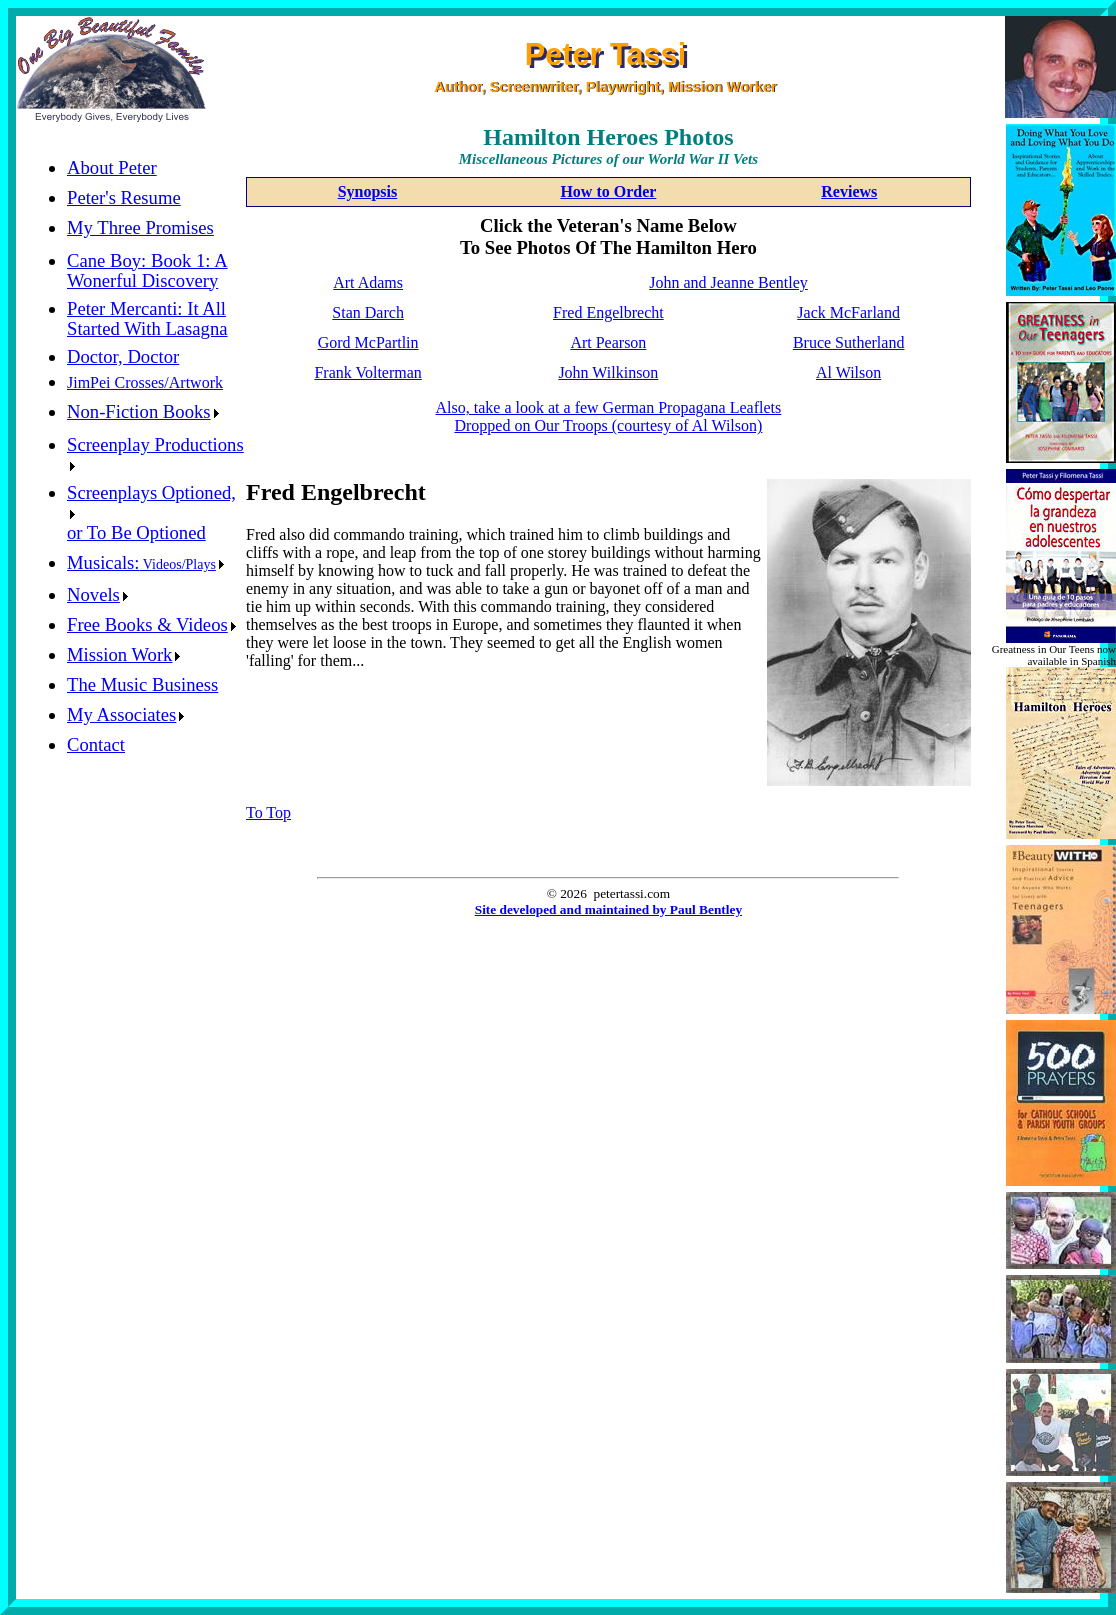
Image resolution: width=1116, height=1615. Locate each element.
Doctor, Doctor (123, 356)
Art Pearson (608, 342)
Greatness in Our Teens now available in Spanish (1054, 655)
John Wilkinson (608, 372)
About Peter (112, 167)
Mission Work (123, 654)
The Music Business (142, 684)
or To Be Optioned (136, 532)
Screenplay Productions (155, 452)
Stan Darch (368, 312)
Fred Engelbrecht (608, 312)
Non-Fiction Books (143, 411)
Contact (96, 744)
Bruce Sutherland (849, 342)
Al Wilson (848, 372)
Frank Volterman (367, 372)
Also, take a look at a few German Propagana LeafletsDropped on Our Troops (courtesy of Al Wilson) (609, 416)
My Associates (125, 714)
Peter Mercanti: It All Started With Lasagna (147, 318)
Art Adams (368, 282)
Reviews (849, 191)
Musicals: (145, 562)
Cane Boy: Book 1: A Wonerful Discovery (147, 270)
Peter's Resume (124, 197)
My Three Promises (140, 227)
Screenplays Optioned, (151, 500)
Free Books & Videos (151, 624)
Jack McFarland (848, 312)
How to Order (608, 191)
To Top (268, 812)
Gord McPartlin (368, 342)
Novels (97, 594)
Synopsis (368, 191)
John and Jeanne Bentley (728, 282)
